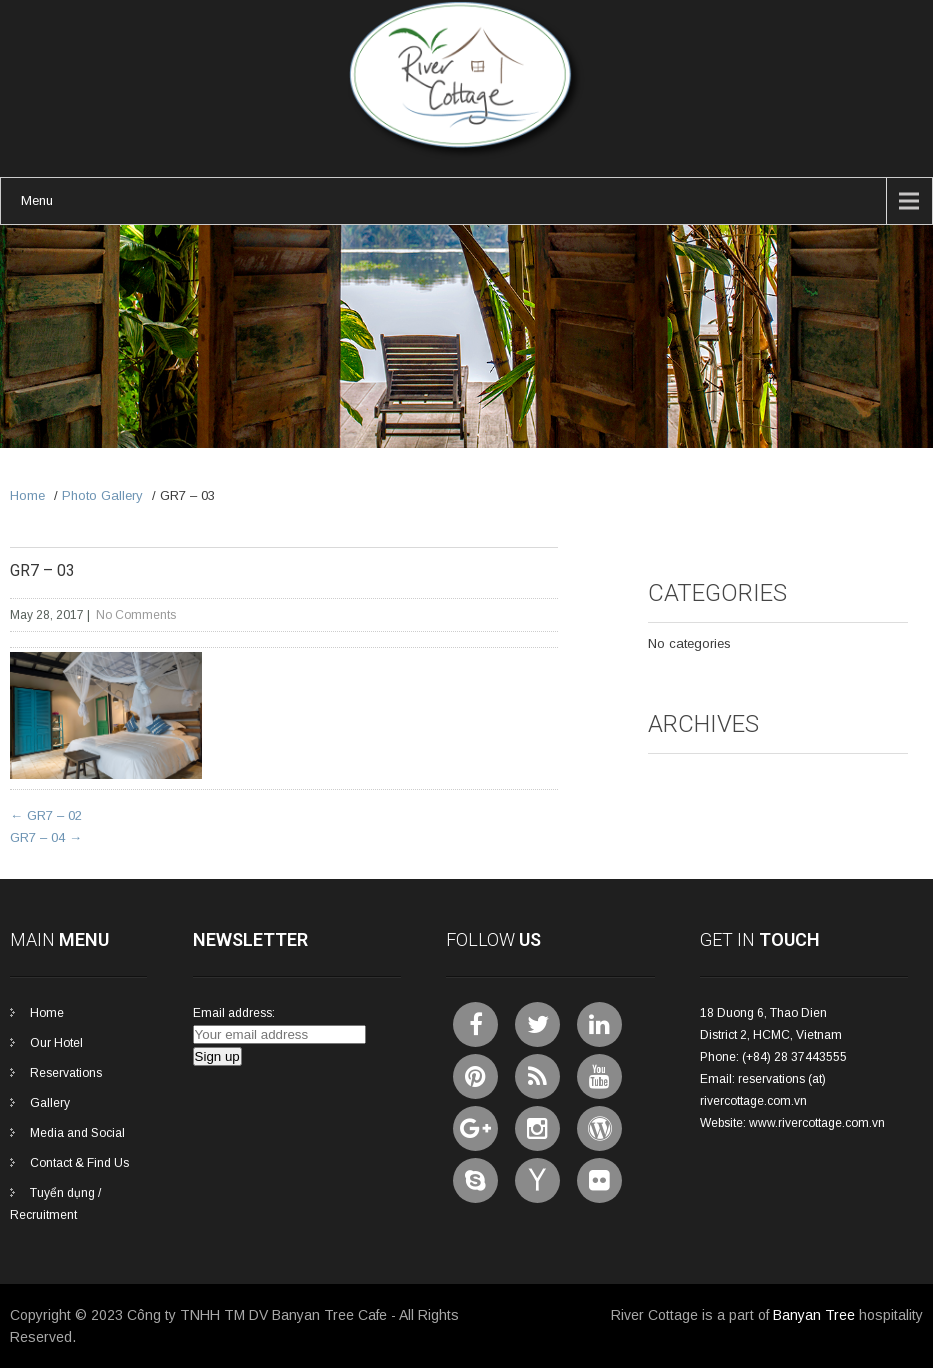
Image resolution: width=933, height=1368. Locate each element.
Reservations (66, 1073)
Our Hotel (56, 1043)
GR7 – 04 (46, 837)
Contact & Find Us (79, 1163)
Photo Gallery (102, 495)
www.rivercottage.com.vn (817, 1123)
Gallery (50, 1103)
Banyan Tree (814, 1315)
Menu (37, 200)
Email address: (234, 1013)
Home (27, 495)
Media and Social (77, 1133)
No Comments (136, 615)
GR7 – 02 (46, 815)
